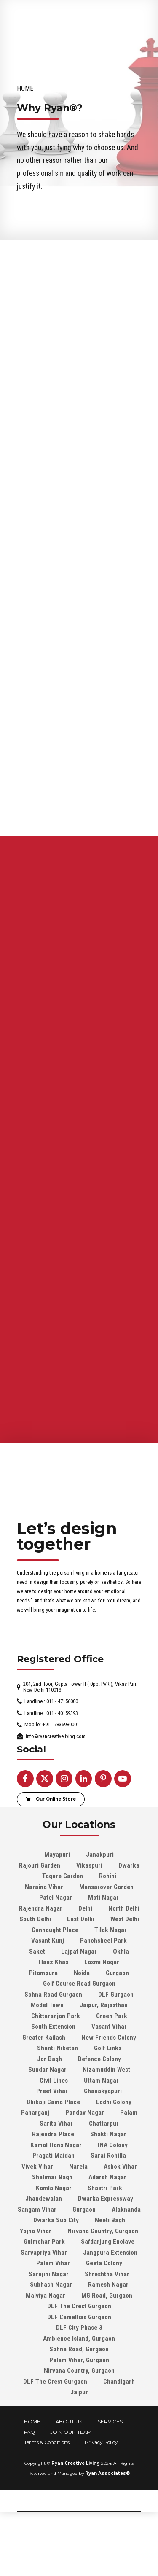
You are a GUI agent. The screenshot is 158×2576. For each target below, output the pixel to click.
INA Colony (113, 2187)
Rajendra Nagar (40, 1950)
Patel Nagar (55, 1939)
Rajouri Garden (39, 1907)
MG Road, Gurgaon (106, 2338)
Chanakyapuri (103, 2133)
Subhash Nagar (51, 2327)
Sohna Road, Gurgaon (79, 2391)
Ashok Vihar (120, 2209)
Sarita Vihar (56, 2166)
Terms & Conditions (47, 2484)
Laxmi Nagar (101, 2004)
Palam (128, 2155)
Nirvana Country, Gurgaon (102, 2273)
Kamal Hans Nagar (56, 2187)
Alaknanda (126, 2252)
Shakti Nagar (108, 2176)
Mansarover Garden (106, 1929)
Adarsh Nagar (107, 2219)
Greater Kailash (43, 2079)
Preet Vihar (52, 2133)
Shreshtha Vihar (107, 2316)
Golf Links (107, 2090)
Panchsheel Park (103, 1983)
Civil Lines (54, 2122)
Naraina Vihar (44, 1929)
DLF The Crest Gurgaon (79, 2348)
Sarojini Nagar (49, 2316)
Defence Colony (99, 2101)
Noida (82, 2015)
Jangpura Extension (110, 2295)
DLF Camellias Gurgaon (79, 2359)
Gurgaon (117, 2015)
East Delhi (80, 1961)
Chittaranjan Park (55, 2058)
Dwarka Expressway (105, 2241)
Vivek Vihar (37, 2209)
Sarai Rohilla (108, 2198)
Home (25, 88)
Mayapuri (57, 1896)
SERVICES (110, 2464)
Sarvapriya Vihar (44, 2295)
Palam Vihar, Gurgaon (79, 2402)
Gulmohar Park (44, 2284)
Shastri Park (105, 2230)
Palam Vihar (53, 2305)
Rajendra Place (53, 2176)
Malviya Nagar (45, 2338)
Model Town (47, 2047)
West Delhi (124, 1961)
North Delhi (123, 1950)
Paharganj (35, 2155)
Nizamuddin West (106, 2112)
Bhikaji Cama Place (53, 2144)
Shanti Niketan (57, 2090)
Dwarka (128, 1907)
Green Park (111, 2058)
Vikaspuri (89, 1907)
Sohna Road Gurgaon (53, 2036)
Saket (37, 1993)
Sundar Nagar (47, 2112)
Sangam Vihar (37, 2252)
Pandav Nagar (84, 2155)
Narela (78, 2209)
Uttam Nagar (101, 2122)
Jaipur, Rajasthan (104, 2047)
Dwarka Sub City (56, 2262)
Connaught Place (55, 1972)
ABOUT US (69, 2464)
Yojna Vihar (35, 2273)
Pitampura (43, 2015)
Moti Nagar (103, 1939)
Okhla (121, 1993)
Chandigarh (119, 2424)
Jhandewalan (43, 2241)
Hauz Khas (53, 2004)
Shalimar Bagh (52, 2219)
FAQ (29, 2474)
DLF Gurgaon (116, 2036)
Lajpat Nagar (79, 1993)
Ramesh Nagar (108, 2327)
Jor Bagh (49, 2101)
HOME (32, 2464)
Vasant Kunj (47, 1983)
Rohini (107, 1918)
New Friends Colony (108, 2079)
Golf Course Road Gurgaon (79, 2026)
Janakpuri (100, 1896)
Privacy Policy (101, 2484)
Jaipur (79, 2434)
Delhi (85, 1950)
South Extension (53, 2069)
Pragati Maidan (53, 2198)
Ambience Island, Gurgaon (79, 2381)
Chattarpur (104, 2166)
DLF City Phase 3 (79, 2370)
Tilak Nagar (110, 1972)
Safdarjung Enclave (107, 2284)
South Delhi (35, 1961)
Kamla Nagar (54, 2230)
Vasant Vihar (109, 2069)
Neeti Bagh (110, 2262)
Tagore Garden (62, 1918)
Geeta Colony (104, 2305)
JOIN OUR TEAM (70, 2474)
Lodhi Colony (113, 2144)
